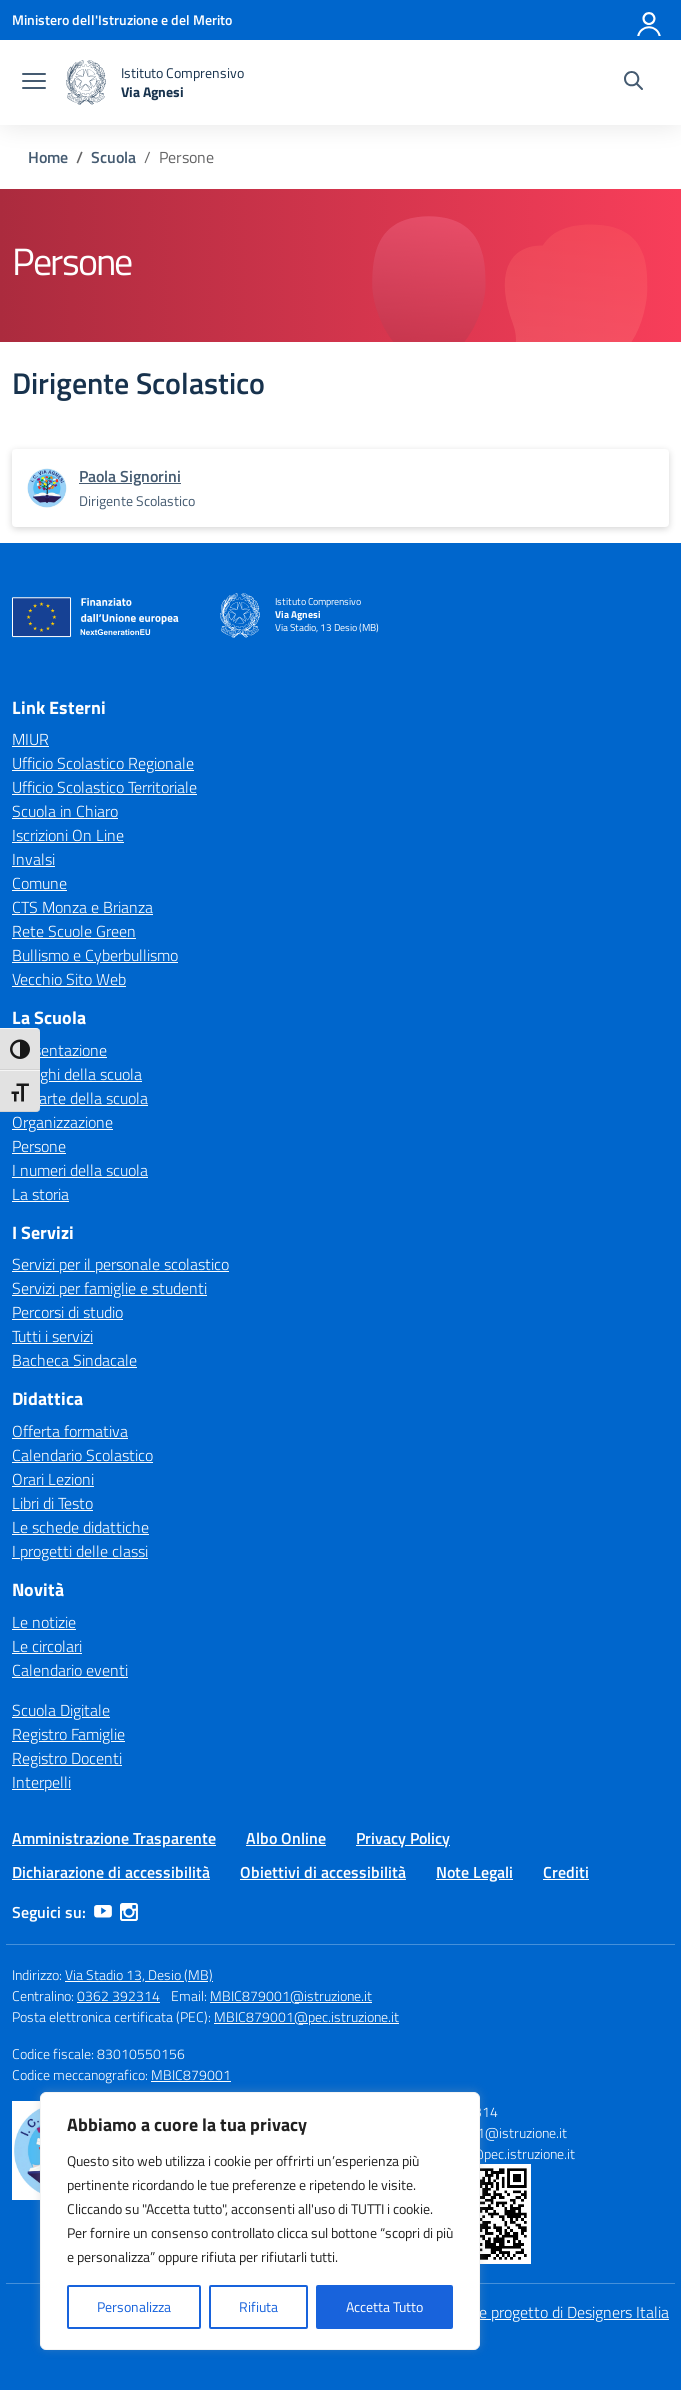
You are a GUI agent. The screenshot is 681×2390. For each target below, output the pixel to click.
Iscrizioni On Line (68, 835)
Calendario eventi (70, 1670)
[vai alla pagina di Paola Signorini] (130, 476)
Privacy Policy (403, 1838)
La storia (40, 1194)
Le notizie (44, 1622)
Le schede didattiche (80, 1527)
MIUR (30, 739)
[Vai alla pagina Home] (48, 157)
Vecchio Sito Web (69, 979)
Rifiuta (258, 2306)
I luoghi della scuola (77, 1074)
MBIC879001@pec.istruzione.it (306, 2016)
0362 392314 (118, 1995)
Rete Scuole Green (74, 931)
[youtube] (103, 1912)
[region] (260, 2221)
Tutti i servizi (52, 1336)
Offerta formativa (70, 1431)
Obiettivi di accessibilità (323, 1872)
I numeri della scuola (80, 1170)
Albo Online (286, 1838)
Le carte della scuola (80, 1098)
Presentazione (59, 1050)
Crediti (566, 1872)
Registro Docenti (67, 1758)
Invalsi (33, 859)
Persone (39, 1146)
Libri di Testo (52, 1503)
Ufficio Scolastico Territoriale (104, 787)
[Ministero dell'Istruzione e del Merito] (122, 19)
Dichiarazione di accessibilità (111, 1872)
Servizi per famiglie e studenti (109, 1288)
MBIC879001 (191, 2074)
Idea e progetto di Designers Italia (558, 2312)
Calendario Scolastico (82, 1455)
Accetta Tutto (384, 2306)
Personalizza (134, 2306)
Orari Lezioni (53, 1479)
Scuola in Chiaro (65, 811)
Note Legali (474, 1872)
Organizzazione (62, 1122)
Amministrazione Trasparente (114, 1838)
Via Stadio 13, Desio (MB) (139, 1974)
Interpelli (41, 1782)
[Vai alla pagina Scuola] (113, 157)
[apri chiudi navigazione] (34, 83)
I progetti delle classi (80, 1551)
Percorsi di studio (67, 1312)
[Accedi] (650, 20)
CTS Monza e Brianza (82, 907)
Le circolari (47, 1646)
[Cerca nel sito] (633, 83)
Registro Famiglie (68, 1734)
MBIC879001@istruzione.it (291, 1995)
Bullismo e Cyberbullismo (95, 955)
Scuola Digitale (61, 1710)
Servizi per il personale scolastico (120, 1264)
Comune (39, 883)
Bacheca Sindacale (74, 1360)
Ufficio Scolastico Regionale (103, 763)
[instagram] (129, 1912)
